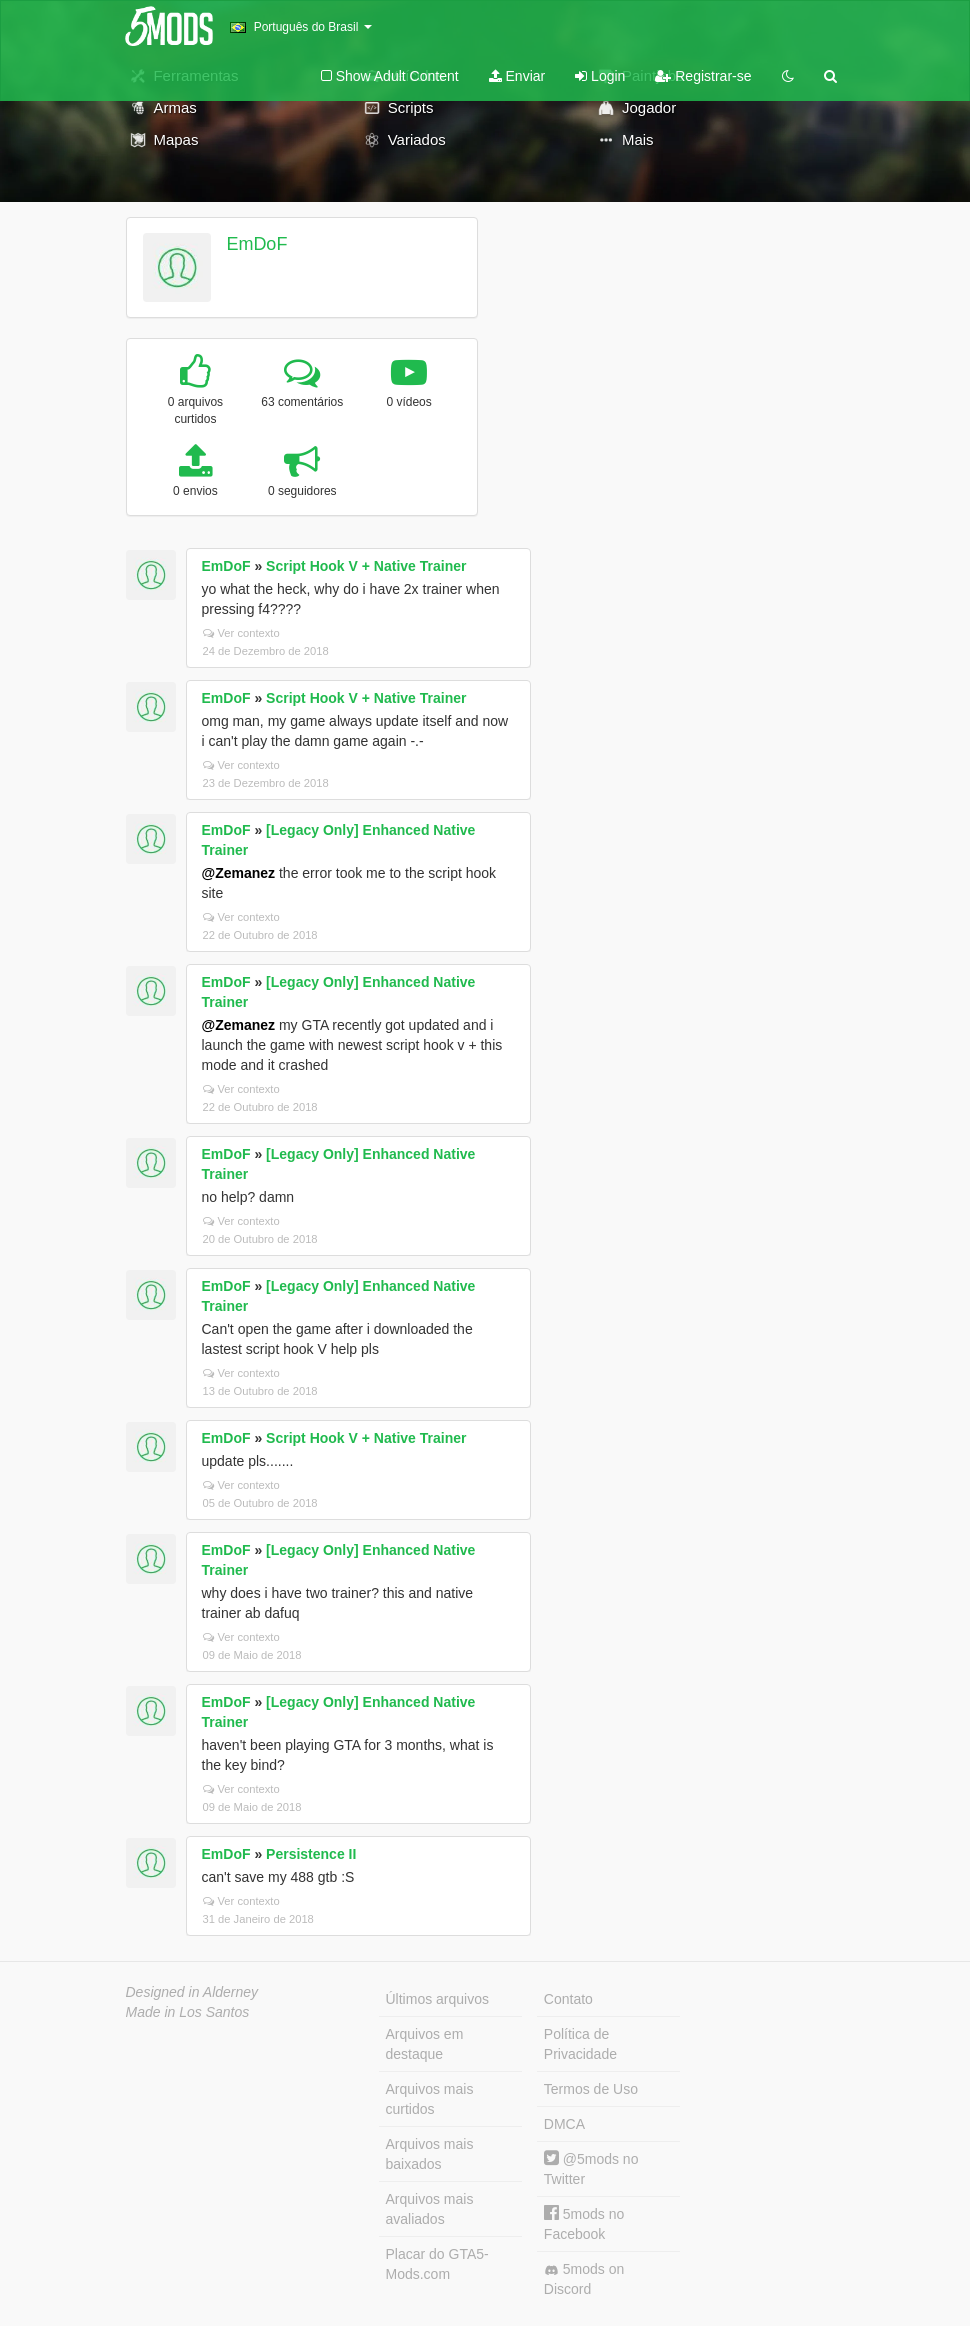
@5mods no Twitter (591, 2168)
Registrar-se (703, 76)
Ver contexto (241, 633)
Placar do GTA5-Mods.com (437, 2264)
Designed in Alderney (192, 1992)
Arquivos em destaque (425, 2044)
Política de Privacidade (580, 2044)
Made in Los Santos (188, 2012)
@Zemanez (239, 873)
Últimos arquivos (437, 1999)
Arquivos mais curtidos (430, 2099)
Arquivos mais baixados (430, 2154)
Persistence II (311, 1854)
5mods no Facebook (584, 2223)
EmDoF (256, 244)
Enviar (517, 76)
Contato (568, 1999)
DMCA (564, 2124)
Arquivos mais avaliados (430, 2209)
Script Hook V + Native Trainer (366, 566)
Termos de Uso (591, 2089)
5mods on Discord (584, 2279)
